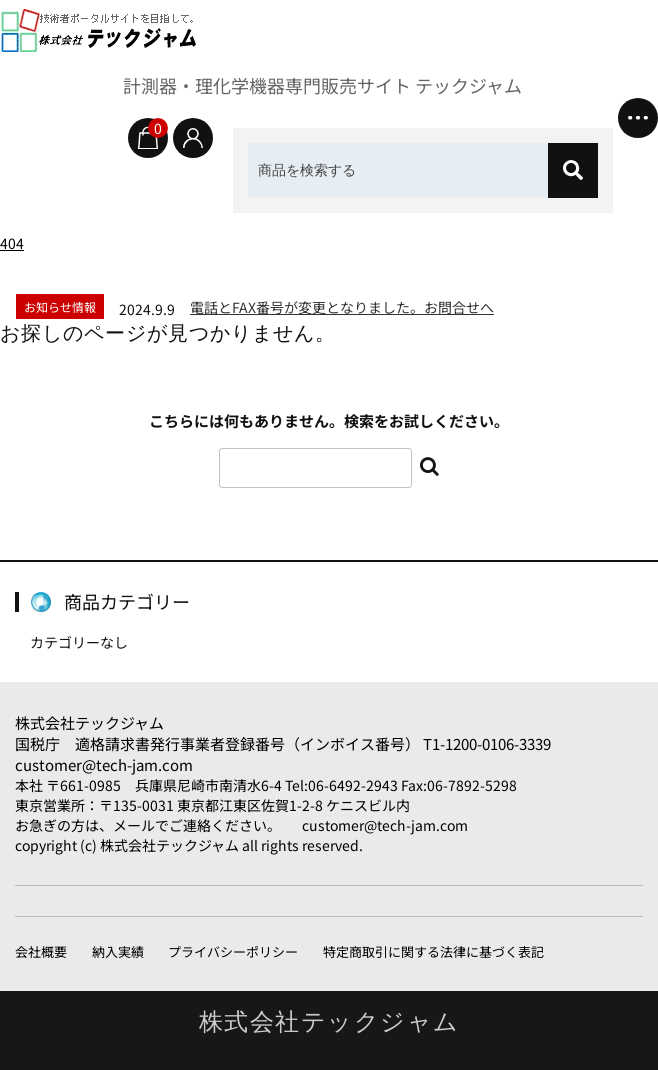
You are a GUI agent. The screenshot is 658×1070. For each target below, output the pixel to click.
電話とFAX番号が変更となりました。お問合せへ (342, 307)
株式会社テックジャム (89, 722)
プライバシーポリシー (233, 951)
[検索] (573, 170)
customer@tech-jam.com (104, 764)
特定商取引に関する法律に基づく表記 (433, 951)
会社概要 (41, 951)
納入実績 (118, 951)
